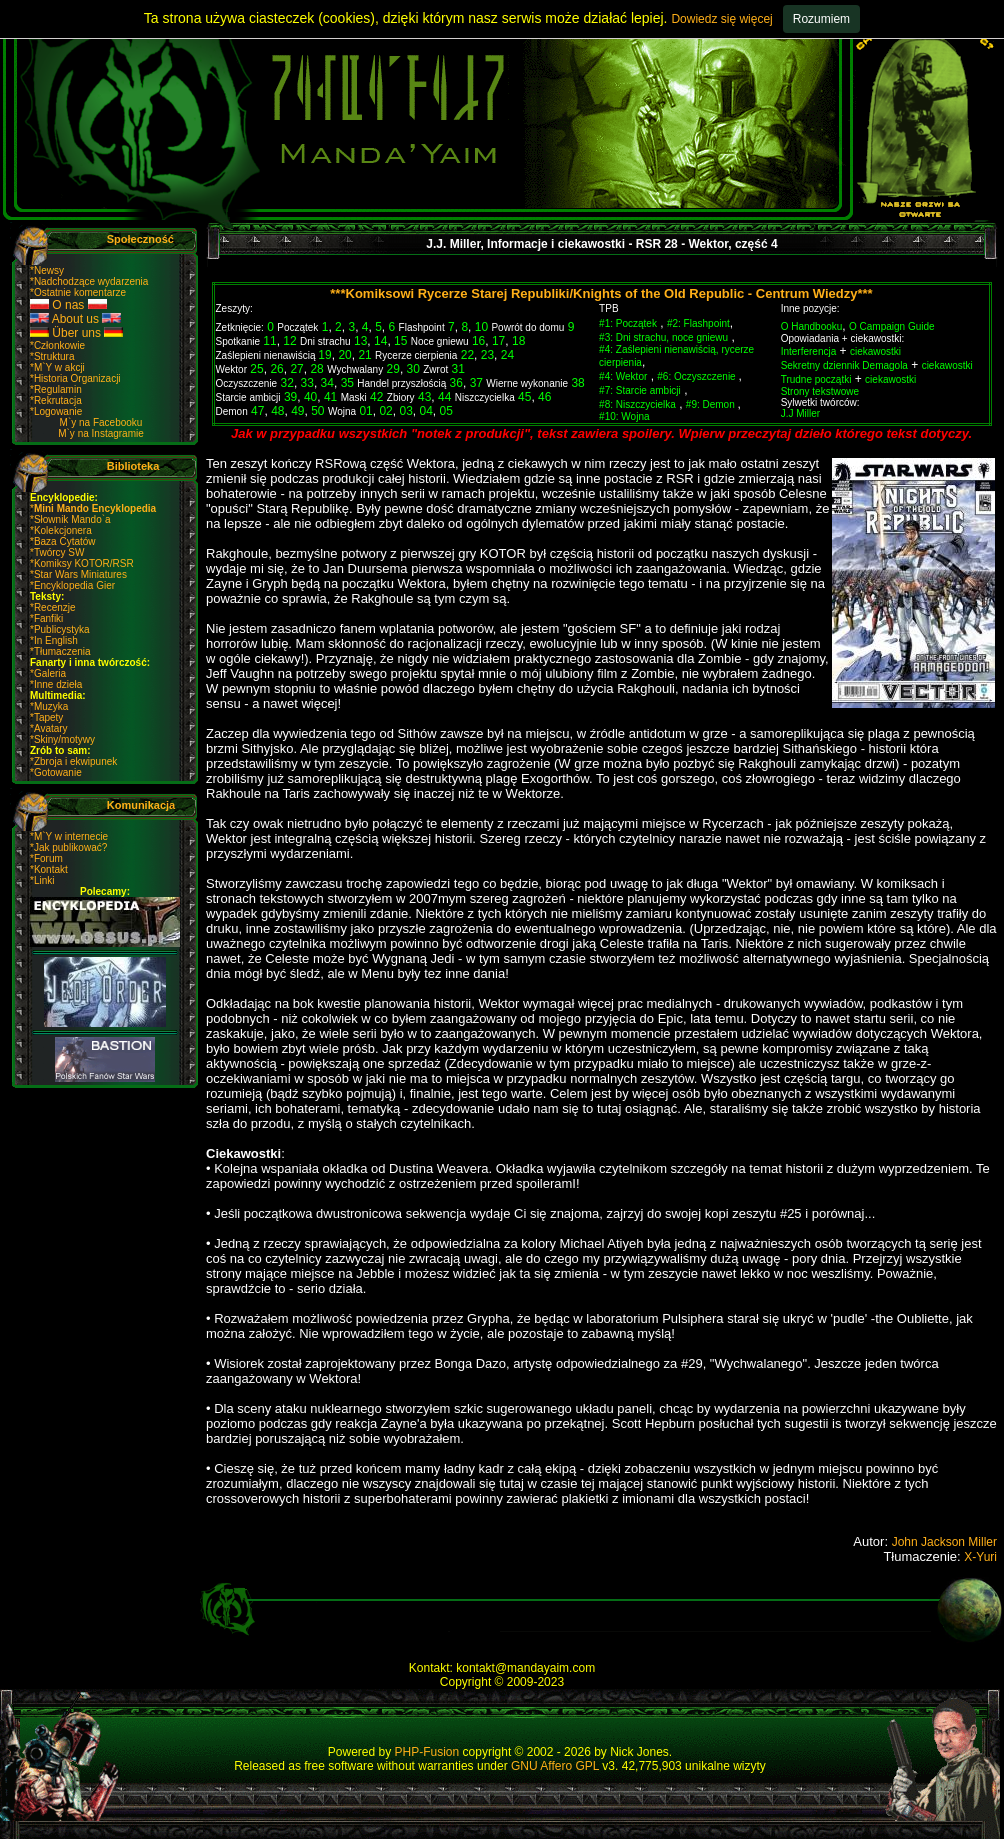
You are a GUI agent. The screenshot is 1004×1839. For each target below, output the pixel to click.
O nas (68, 305)
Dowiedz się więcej (721, 19)
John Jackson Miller (944, 1542)
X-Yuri (980, 1557)
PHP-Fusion (427, 1752)
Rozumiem (821, 19)
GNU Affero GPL (555, 1766)
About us (75, 319)
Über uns (76, 333)
